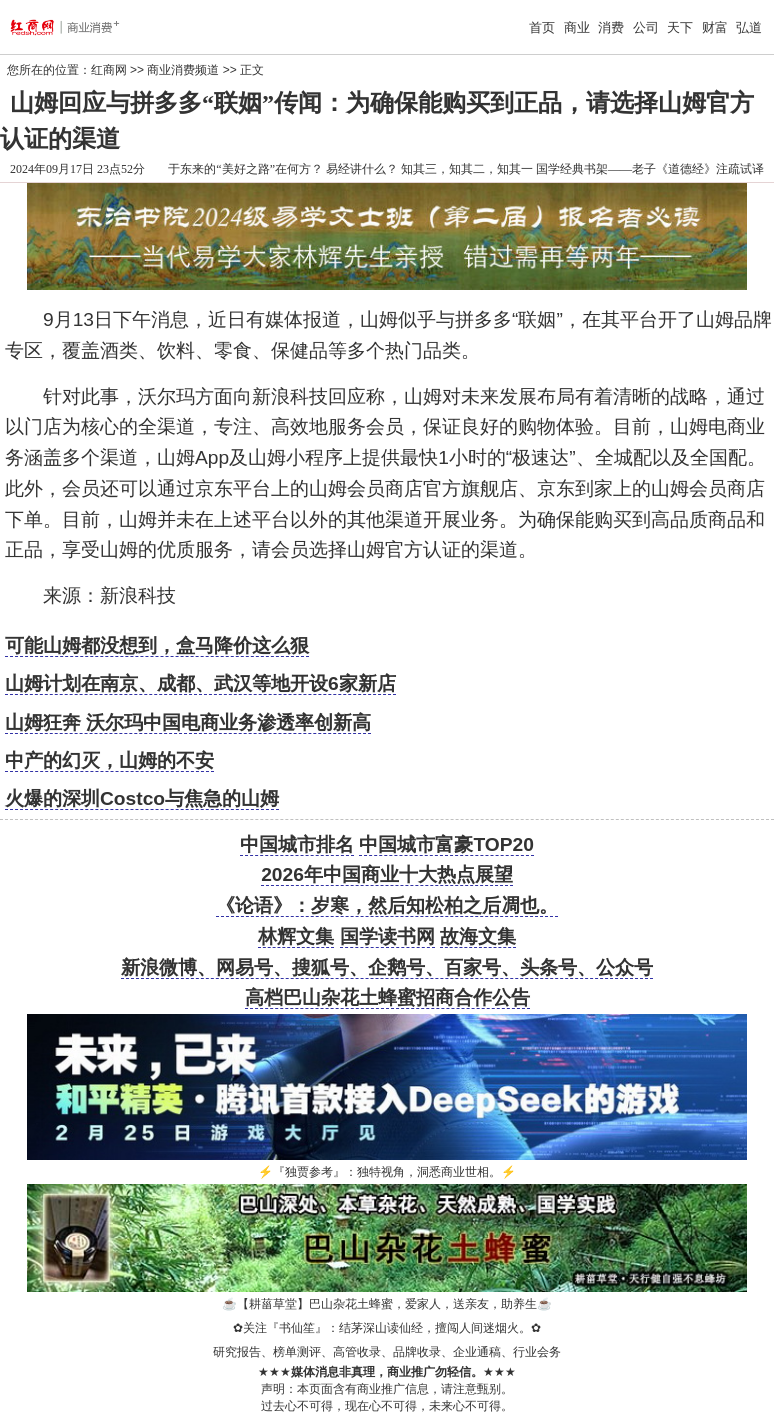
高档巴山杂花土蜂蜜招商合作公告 (387, 997)
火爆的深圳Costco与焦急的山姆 (142, 798)
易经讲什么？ (362, 169)
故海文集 (478, 936)
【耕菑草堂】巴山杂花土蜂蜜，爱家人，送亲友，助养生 (387, 1304)
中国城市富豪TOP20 (446, 844)
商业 (577, 27)
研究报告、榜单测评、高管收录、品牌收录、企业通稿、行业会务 (387, 1352)
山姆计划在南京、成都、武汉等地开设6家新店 (200, 683)
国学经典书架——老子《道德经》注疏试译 (650, 169)
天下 (680, 27)
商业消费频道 (183, 70)
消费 (611, 27)
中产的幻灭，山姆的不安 (109, 760)
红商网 (109, 70)
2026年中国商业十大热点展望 (387, 874)
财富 (715, 27)
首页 (542, 27)
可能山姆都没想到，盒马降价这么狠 (157, 645)
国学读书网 (387, 936)
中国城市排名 (297, 844)
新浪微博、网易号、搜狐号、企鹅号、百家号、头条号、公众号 (387, 967)
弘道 (749, 27)
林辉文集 (296, 936)
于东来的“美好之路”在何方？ (245, 169)
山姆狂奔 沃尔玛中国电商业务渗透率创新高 (188, 722)
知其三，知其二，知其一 (467, 169)
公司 (646, 27)
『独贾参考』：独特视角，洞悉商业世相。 (387, 1172)
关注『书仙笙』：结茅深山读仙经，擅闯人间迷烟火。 (387, 1328)
